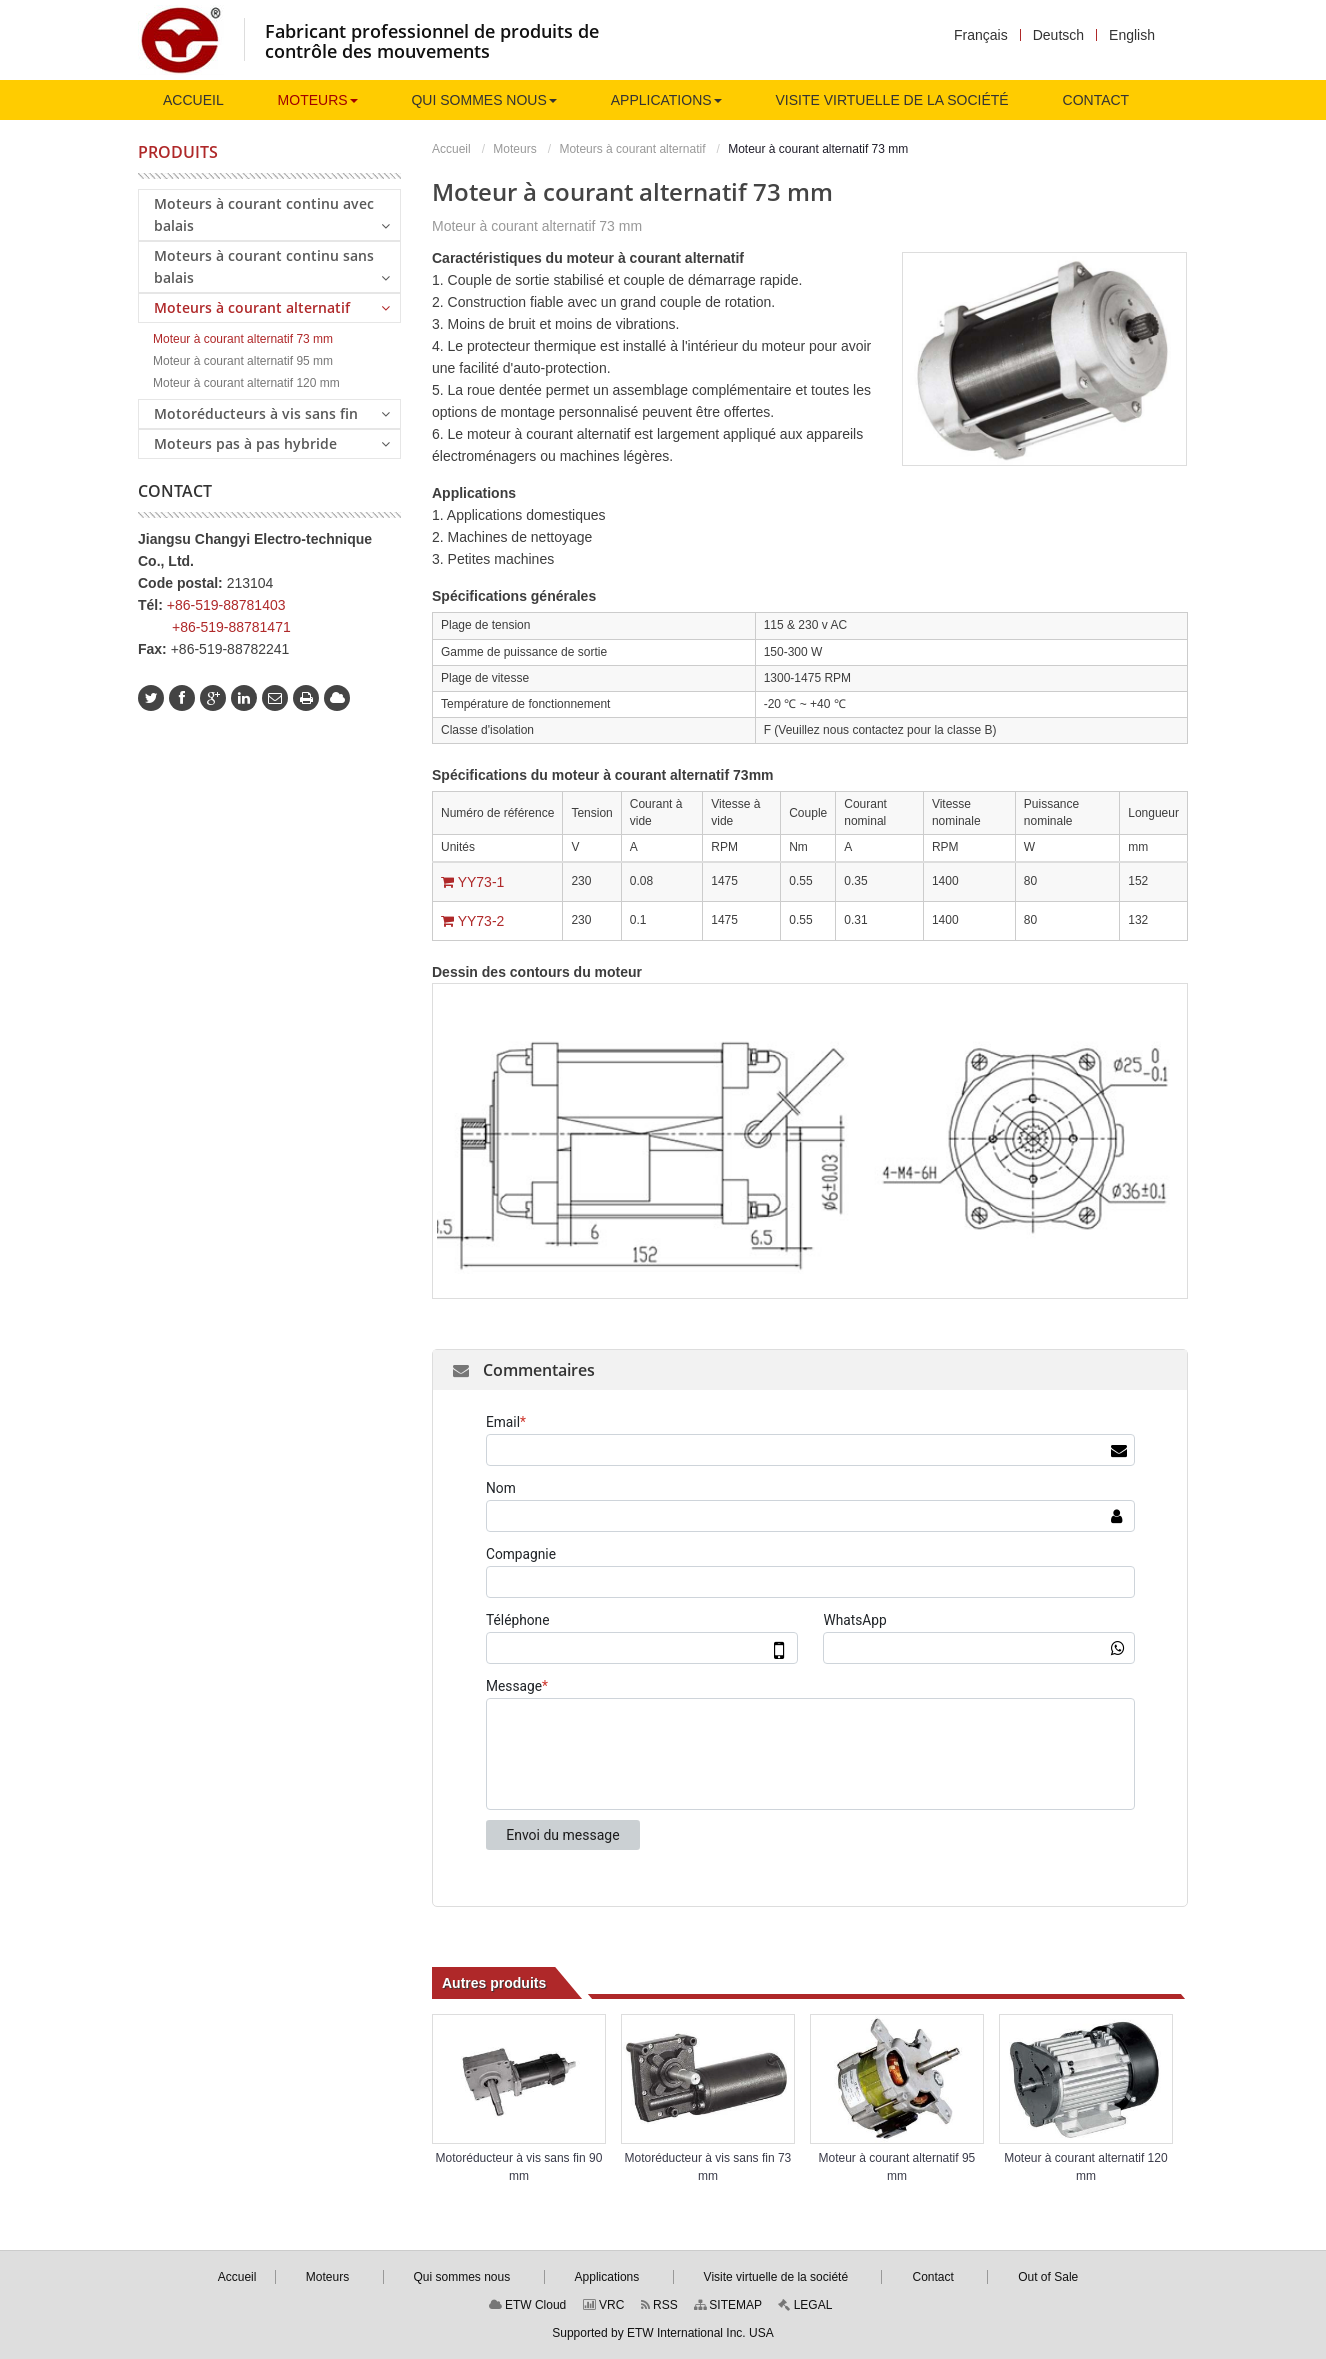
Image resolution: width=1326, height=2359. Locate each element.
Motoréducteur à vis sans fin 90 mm (519, 2167)
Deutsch (1058, 35)
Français (981, 35)
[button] (318, 100)
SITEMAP (728, 2305)
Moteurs (514, 149)
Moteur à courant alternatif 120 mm (1085, 2167)
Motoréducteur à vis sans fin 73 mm (708, 2167)
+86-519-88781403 (226, 605)
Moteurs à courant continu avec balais (272, 214)
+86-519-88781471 (231, 627)
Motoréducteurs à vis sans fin (272, 413)
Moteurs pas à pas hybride (272, 443)
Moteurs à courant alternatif (632, 149)
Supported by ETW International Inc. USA (662, 2333)
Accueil (451, 149)
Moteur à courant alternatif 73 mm (243, 339)
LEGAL (805, 2305)
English (1132, 35)
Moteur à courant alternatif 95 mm (897, 2167)
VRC (604, 2305)
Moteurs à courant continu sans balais (272, 266)
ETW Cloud (528, 2305)
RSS (659, 2305)
